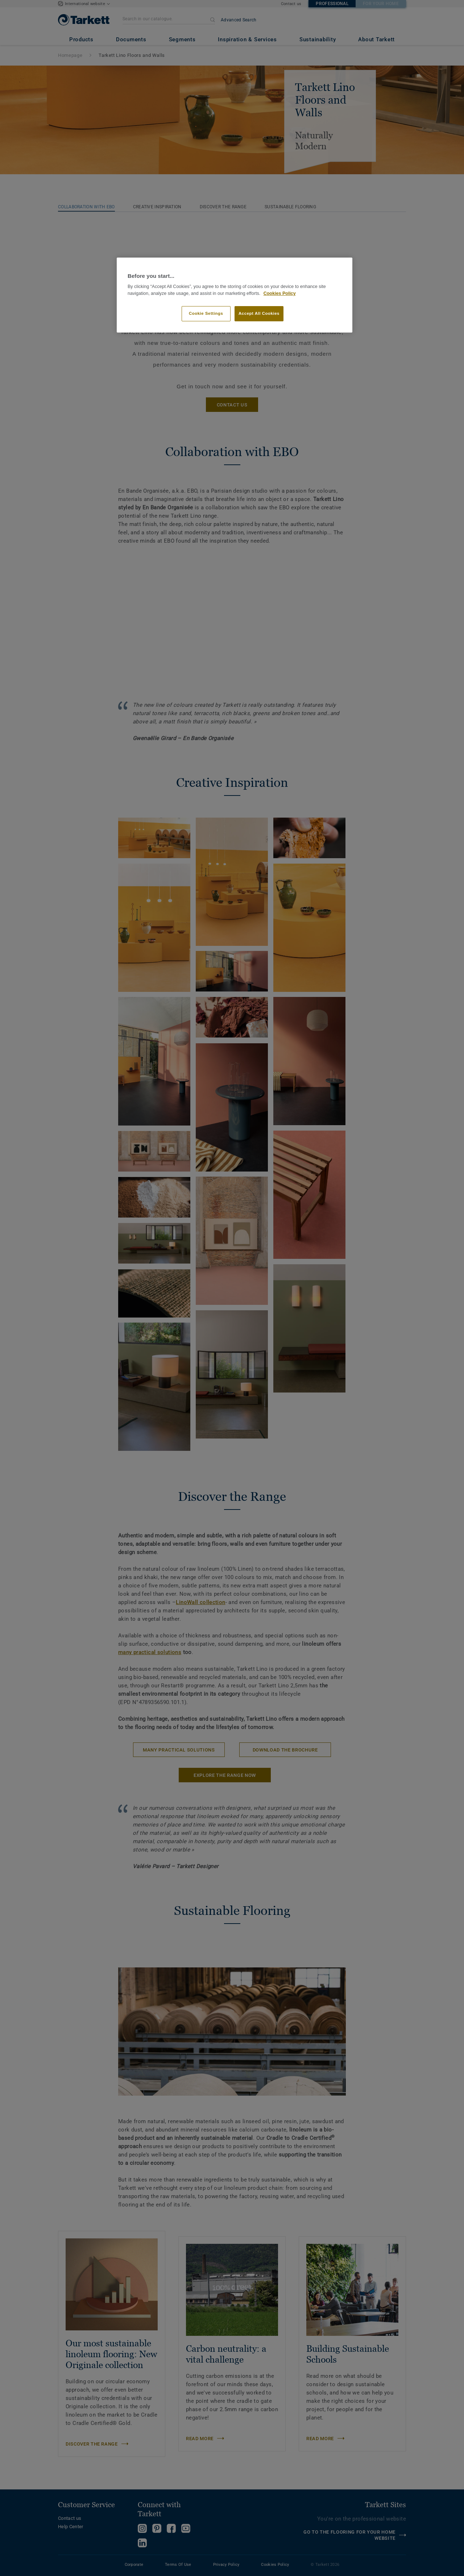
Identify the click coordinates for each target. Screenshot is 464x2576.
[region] (234, 295)
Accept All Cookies (259, 313)
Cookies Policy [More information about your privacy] (280, 293)
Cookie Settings (206, 313)
